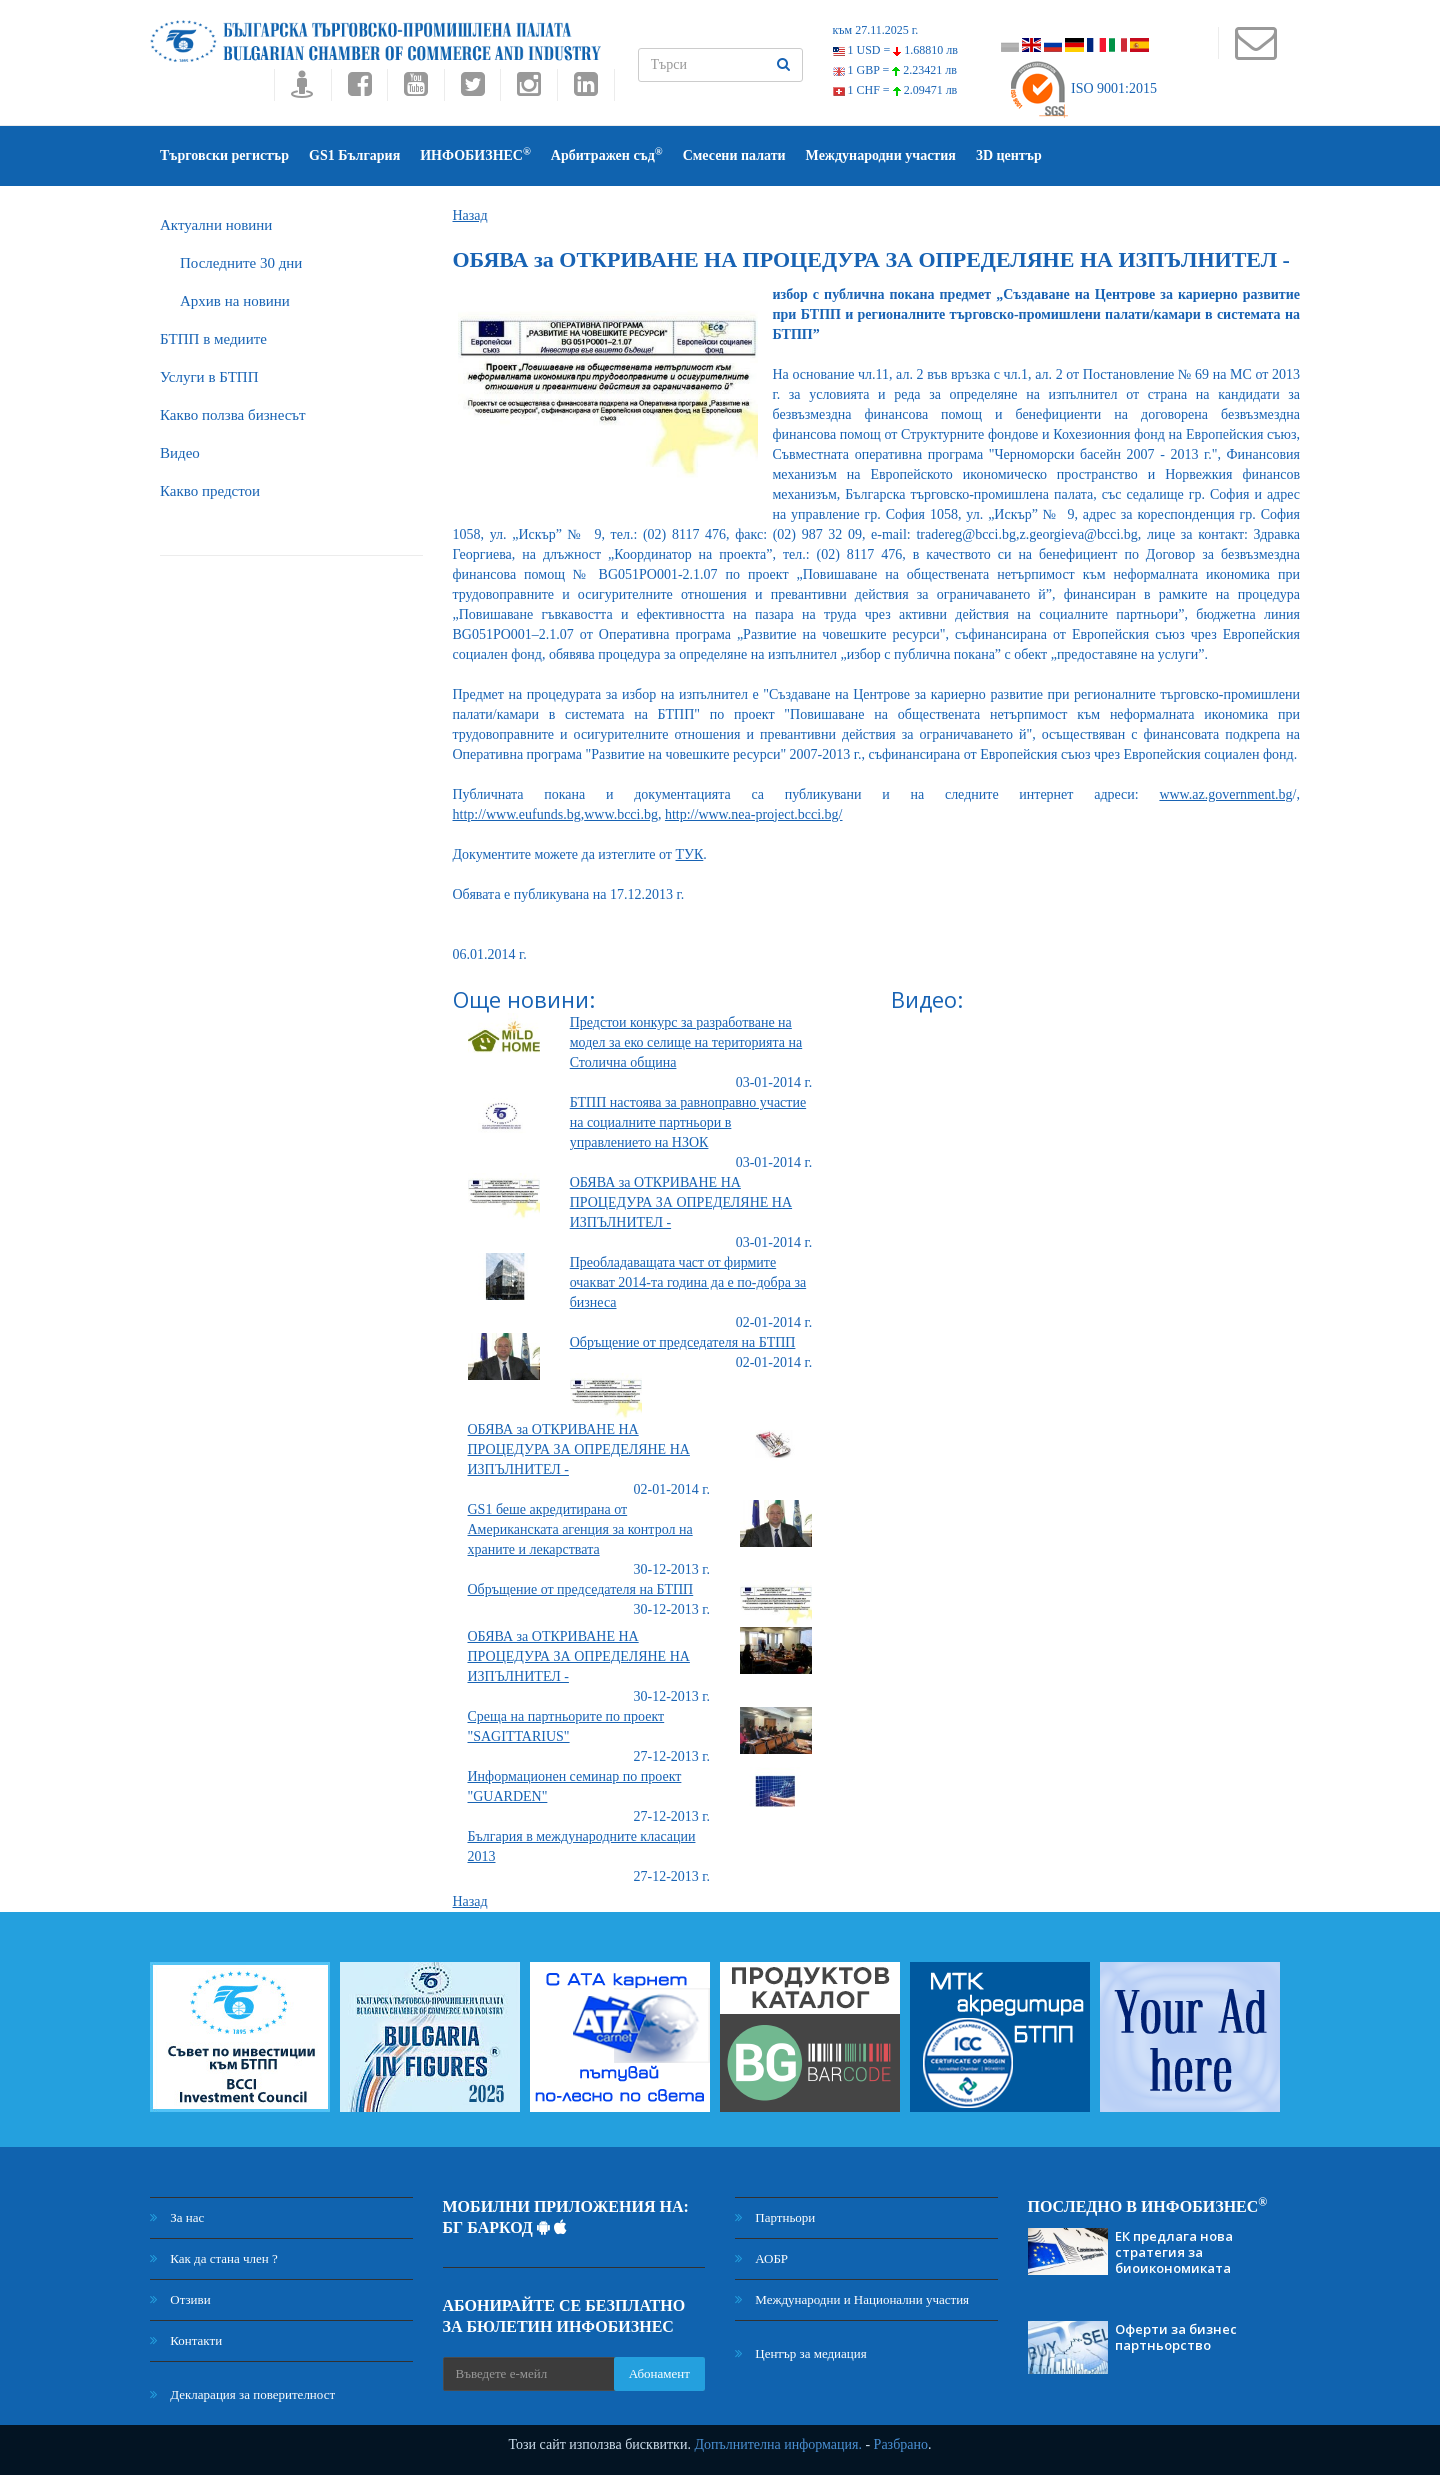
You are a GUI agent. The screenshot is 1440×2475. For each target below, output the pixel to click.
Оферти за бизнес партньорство (1176, 2337)
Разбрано (901, 2444)
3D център (1009, 155)
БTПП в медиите (213, 339)
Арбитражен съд (607, 154)
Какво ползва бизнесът (233, 415)
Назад (470, 215)
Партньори (775, 2217)
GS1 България (354, 155)
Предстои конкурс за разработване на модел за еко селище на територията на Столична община (686, 1042)
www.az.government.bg (1225, 794)
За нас (177, 2217)
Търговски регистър (224, 155)
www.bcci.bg (621, 814)
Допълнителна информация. (778, 2444)
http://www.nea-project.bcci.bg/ (754, 814)
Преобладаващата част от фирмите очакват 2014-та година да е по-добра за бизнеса (688, 1282)
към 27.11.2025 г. (876, 30)
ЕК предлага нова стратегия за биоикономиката (1174, 2252)
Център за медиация (801, 2353)
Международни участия (881, 155)
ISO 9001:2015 (1082, 88)
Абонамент (659, 2373)
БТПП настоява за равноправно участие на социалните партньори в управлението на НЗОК (688, 1122)
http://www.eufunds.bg (517, 814)
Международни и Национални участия (852, 2299)
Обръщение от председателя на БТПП (683, 1342)
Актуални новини (216, 225)
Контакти (186, 2340)
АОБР (761, 2258)
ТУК (690, 854)
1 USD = (895, 50)
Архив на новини (235, 301)
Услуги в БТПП (209, 377)
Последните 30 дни (241, 263)
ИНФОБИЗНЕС (475, 154)
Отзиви (180, 2299)
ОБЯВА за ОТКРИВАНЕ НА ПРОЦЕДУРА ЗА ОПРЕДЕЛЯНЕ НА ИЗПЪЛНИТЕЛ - (681, 1202)
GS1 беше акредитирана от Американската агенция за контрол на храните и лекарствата (580, 1529)
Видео (180, 453)
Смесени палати (734, 155)
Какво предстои (210, 491)
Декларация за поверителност (242, 2394)
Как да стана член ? (214, 2258)
